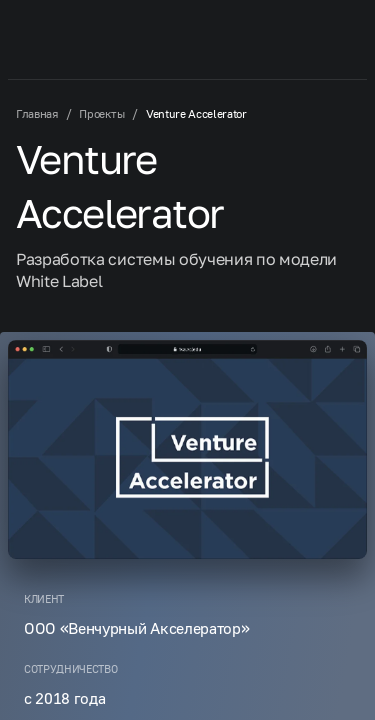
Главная (37, 113)
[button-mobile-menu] (331, 37)
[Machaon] (75, 37)
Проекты (101, 113)
